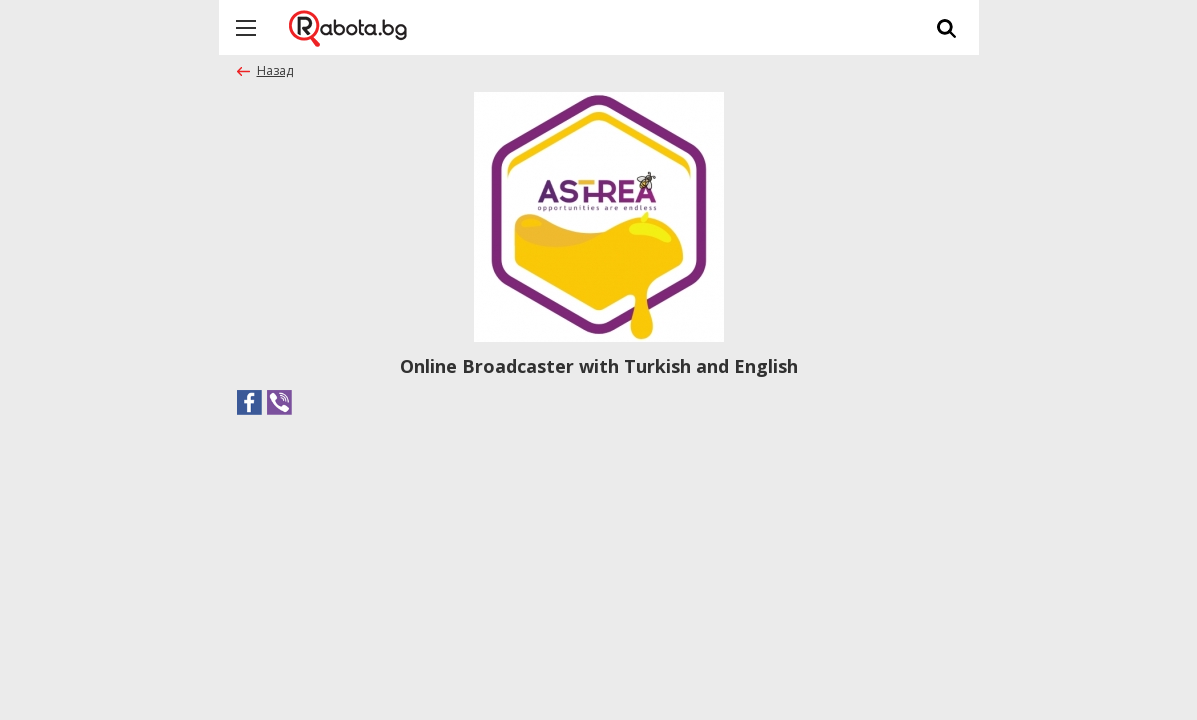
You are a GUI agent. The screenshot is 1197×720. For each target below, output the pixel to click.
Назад (275, 71)
